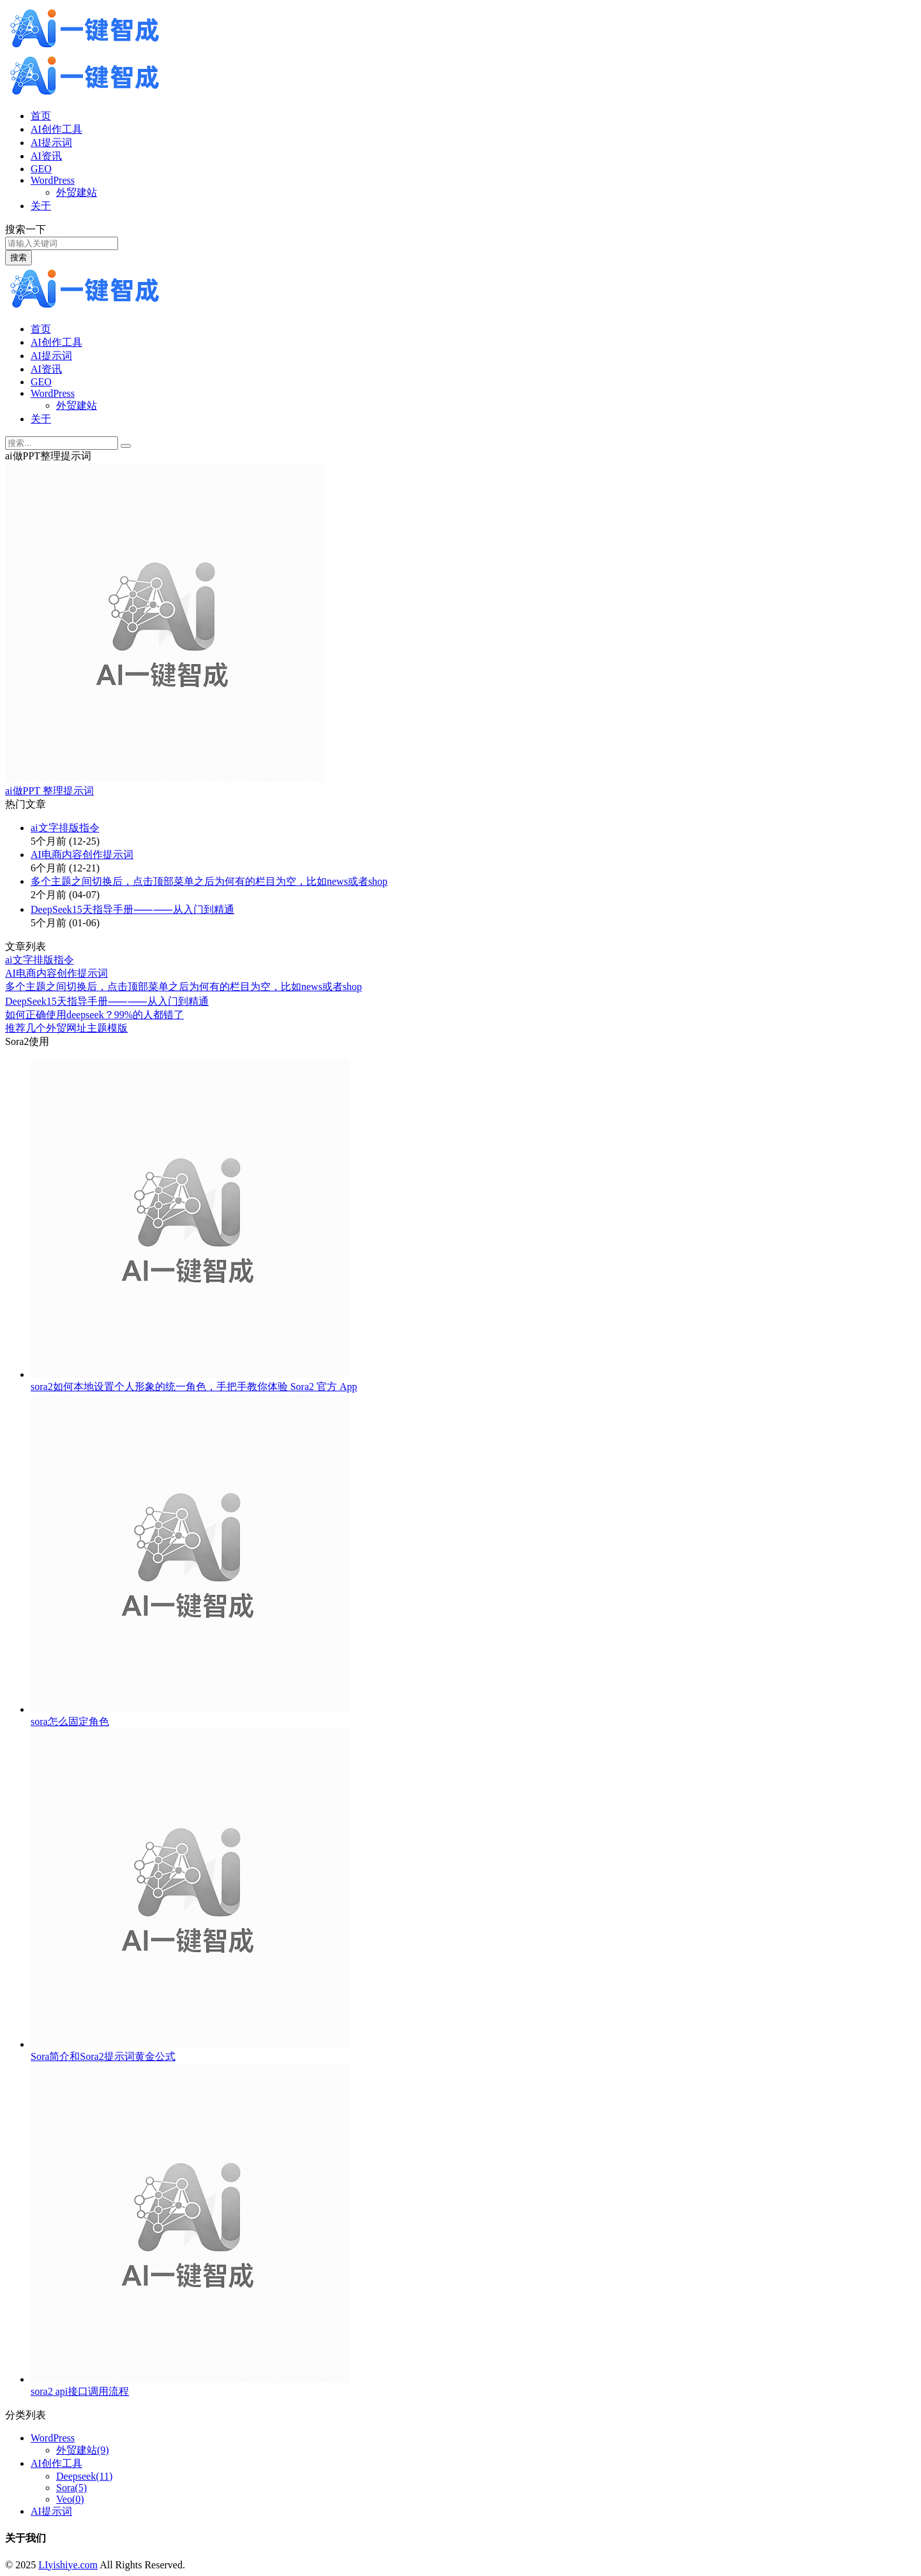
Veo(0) (70, 2499)
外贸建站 (76, 192)
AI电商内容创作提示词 (82, 854)
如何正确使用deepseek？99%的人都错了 (94, 1014)
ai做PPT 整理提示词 (49, 790)
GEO (41, 168)
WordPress (53, 180)
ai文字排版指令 (65, 827)
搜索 (18, 257)
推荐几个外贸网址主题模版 (66, 1028)
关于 (41, 205)
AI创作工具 (56, 129)
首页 (41, 115)
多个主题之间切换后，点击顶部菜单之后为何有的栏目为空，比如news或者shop (209, 881)
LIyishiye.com (68, 2564)
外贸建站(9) (82, 2450)
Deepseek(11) (84, 2476)
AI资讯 (46, 156)
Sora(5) (71, 2487)
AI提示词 (51, 142)
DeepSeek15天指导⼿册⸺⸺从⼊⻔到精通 (132, 909)
